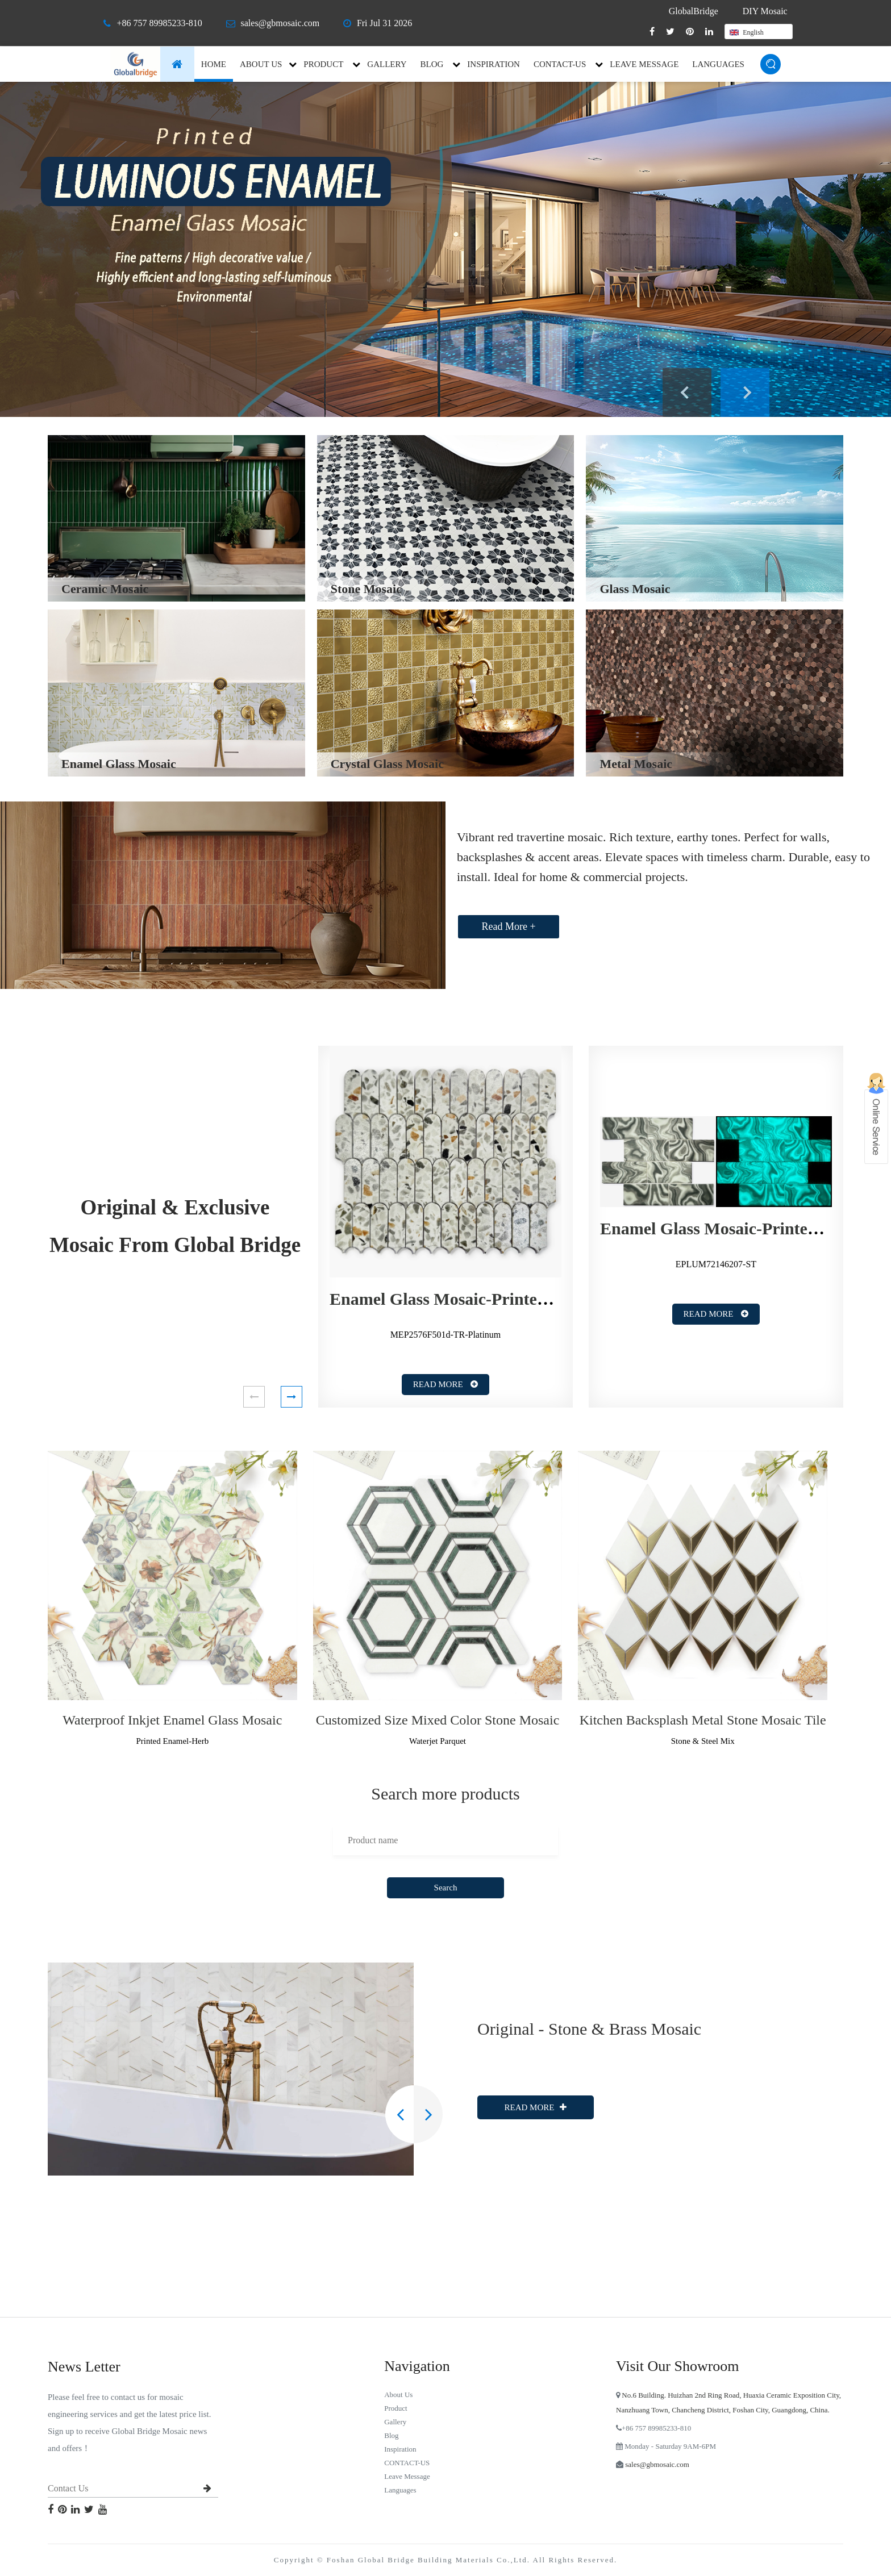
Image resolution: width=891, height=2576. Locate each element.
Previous (687, 392)
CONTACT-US (560, 64)
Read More (445, 1384)
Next (745, 392)
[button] (254, 1397)
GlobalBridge (693, 11)
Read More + (508, 926)
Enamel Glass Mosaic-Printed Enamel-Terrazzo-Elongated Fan (559, 1298)
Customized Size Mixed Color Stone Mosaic (438, 1720)
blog (432, 64)
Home (213, 64)
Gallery (386, 64)
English (747, 32)
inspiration (493, 64)
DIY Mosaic (765, 11)
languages (718, 64)
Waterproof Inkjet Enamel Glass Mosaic (172, 1720)
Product (323, 64)
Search (445, 1887)
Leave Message (644, 64)
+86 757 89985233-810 (159, 23)
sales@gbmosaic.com (280, 23)
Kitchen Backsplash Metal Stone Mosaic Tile (703, 1720)
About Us (261, 64)
